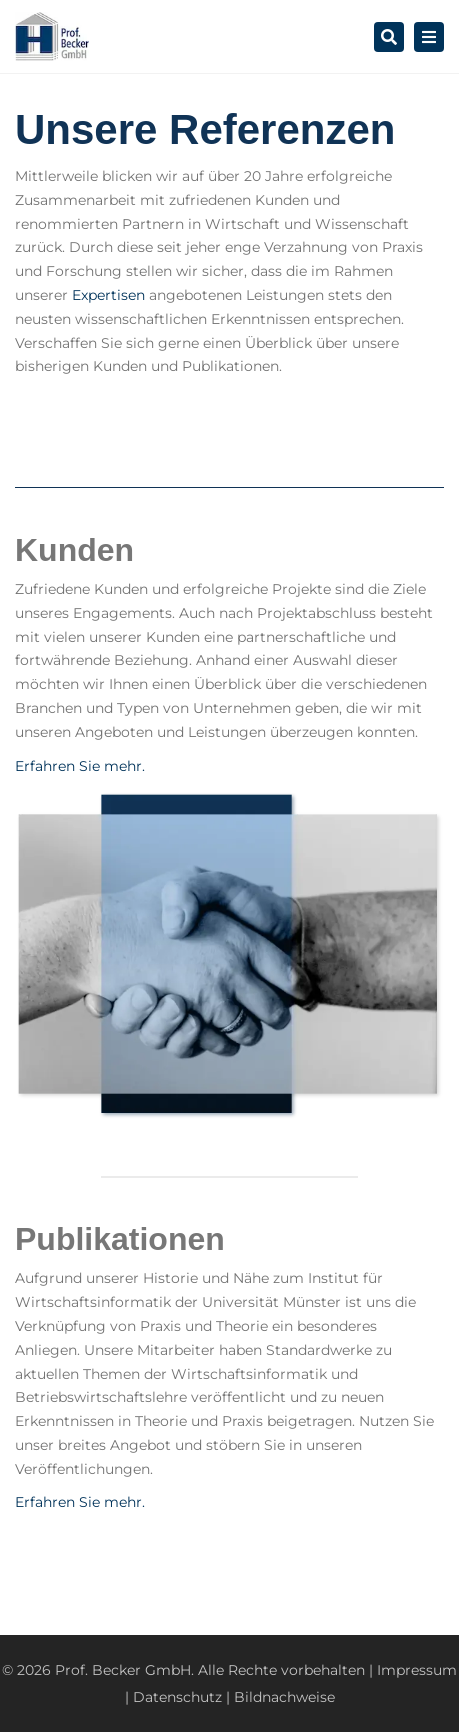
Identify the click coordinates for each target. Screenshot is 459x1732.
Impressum (417, 1670)
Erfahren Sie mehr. (80, 766)
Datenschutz (177, 1697)
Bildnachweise (284, 1697)
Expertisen (108, 295)
